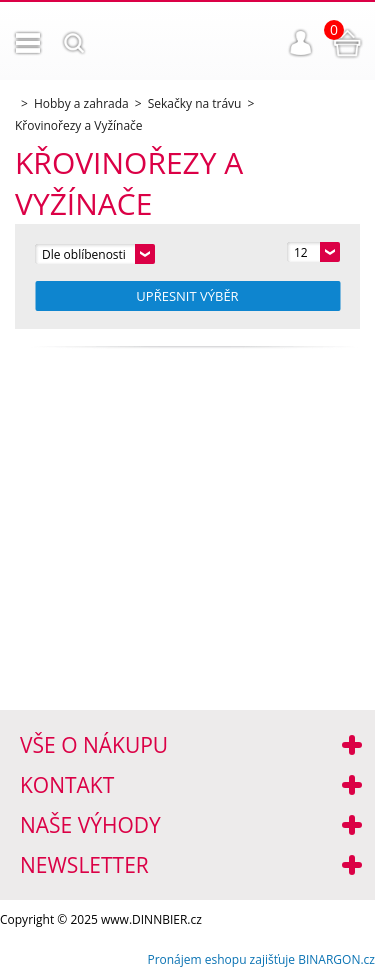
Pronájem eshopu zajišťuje (221, 959)
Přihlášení (301, 43)
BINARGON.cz (336, 959)
